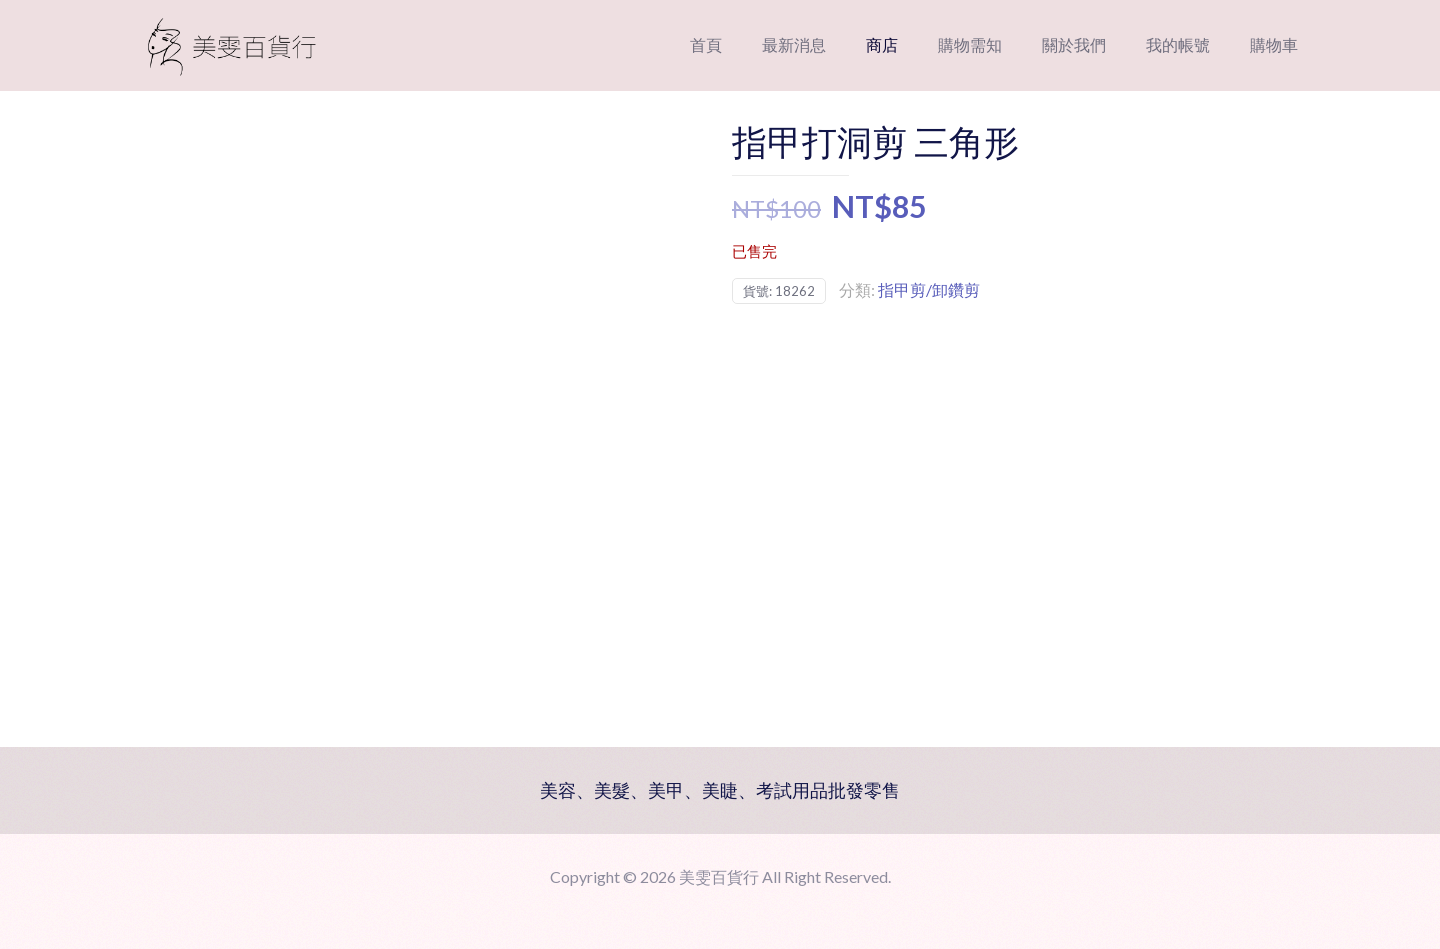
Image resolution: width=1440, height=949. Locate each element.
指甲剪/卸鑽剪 (929, 289)
